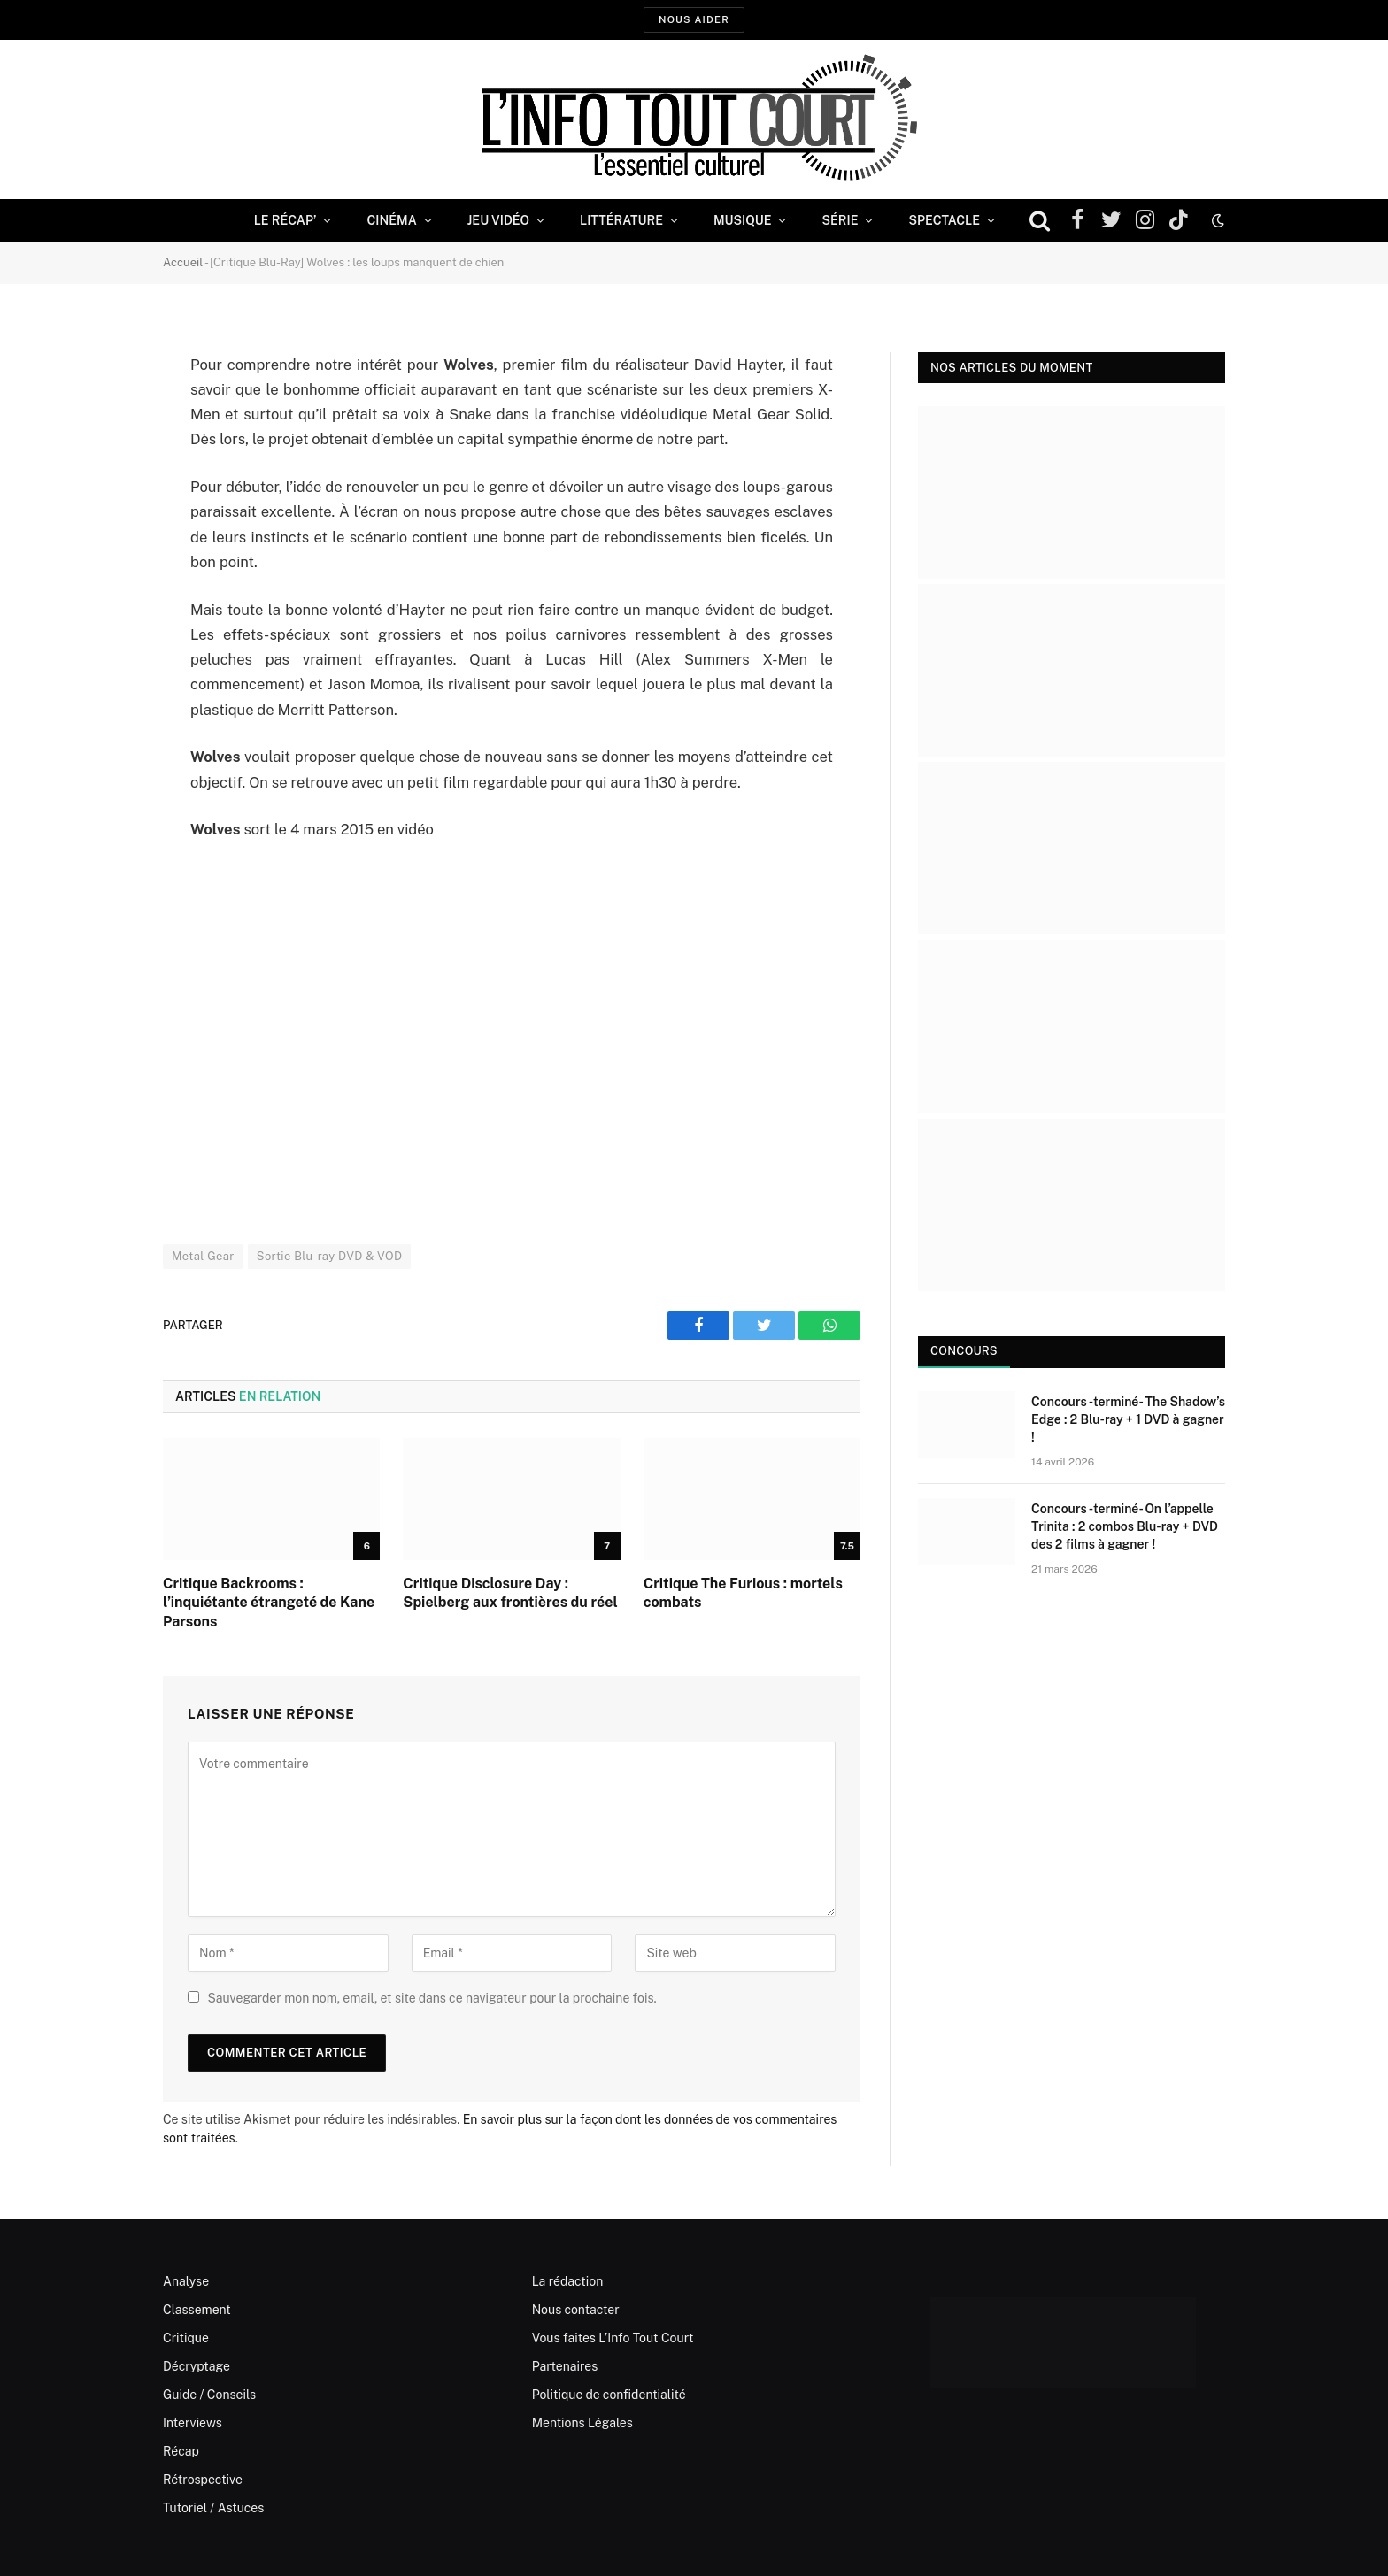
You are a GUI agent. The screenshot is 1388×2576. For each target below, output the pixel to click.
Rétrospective (203, 2479)
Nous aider (694, 19)
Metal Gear (203, 1256)
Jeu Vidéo (498, 220)
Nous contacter (576, 2310)
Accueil (183, 262)
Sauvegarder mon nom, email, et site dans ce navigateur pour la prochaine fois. (431, 1998)
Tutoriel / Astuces (213, 2508)
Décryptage (196, 2366)
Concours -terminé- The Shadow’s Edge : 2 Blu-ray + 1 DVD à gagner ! (1128, 1419)
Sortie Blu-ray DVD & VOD (330, 1256)
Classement (197, 2310)
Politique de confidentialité (609, 2395)
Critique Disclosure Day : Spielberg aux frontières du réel (510, 1593)
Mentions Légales (582, 2423)
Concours (964, 1350)
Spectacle (944, 220)
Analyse (186, 2281)
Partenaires (565, 2366)
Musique (742, 220)
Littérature (621, 220)
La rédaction (568, 2281)
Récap (181, 2451)
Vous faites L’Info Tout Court (613, 2338)
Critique (186, 2338)
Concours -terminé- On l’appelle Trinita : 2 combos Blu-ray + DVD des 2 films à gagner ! (1124, 1526)
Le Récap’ (285, 220)
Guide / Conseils (209, 2395)
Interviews (192, 2423)
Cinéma (391, 220)
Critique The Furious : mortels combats (743, 1593)
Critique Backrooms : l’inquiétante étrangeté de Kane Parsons (268, 1603)
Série (839, 220)
